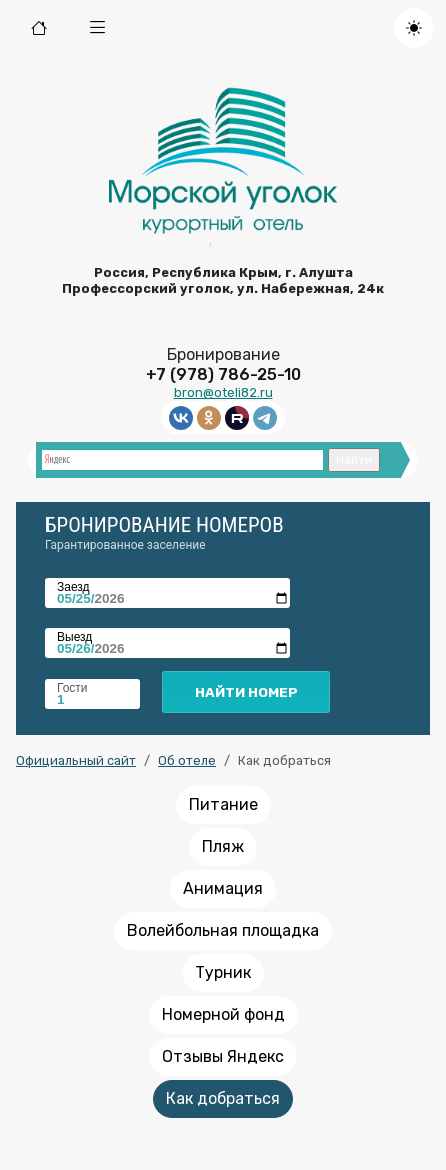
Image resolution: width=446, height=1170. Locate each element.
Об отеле (187, 760)
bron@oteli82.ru (223, 392)
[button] (98, 28)
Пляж (223, 846)
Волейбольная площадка (223, 930)
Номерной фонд (223, 1014)
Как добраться (223, 1098)
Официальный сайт (76, 760)
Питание (223, 804)
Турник (223, 972)
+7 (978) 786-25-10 (223, 374)
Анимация (223, 888)
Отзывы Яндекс (223, 1056)
